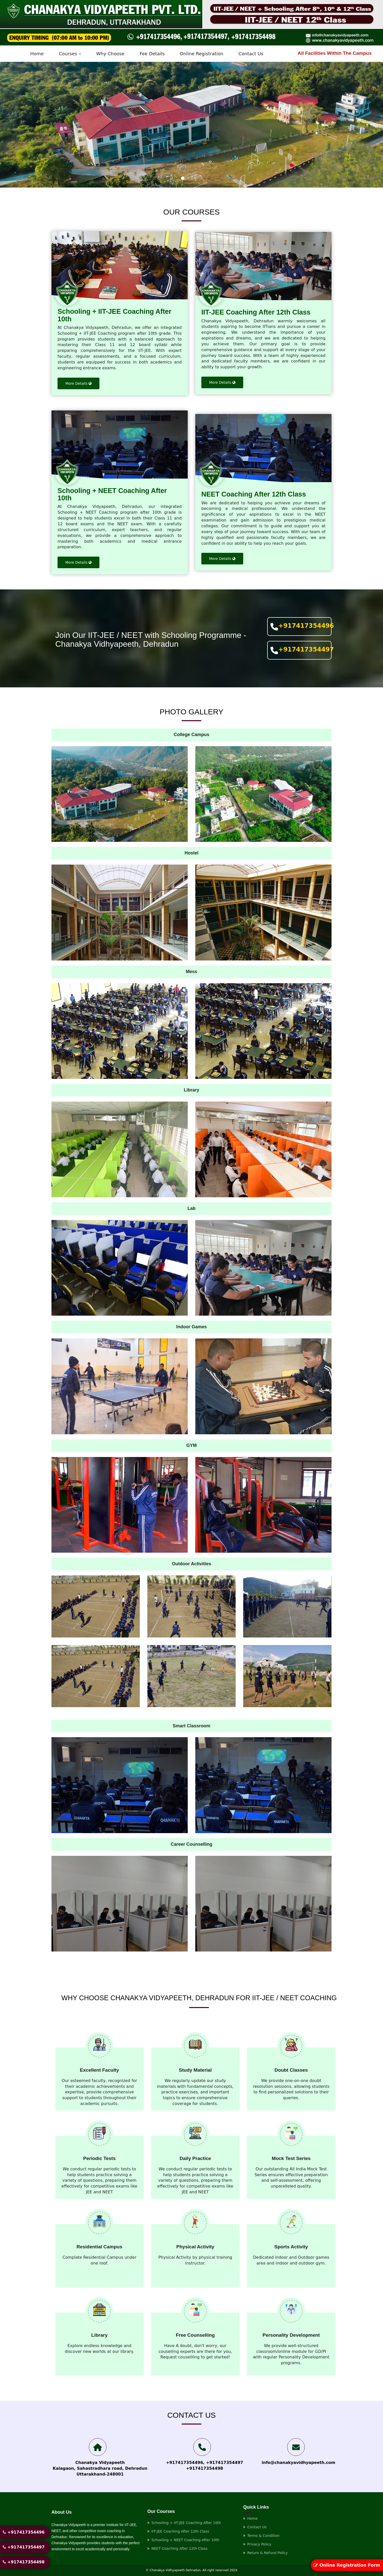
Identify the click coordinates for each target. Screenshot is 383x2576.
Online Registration (201, 53)
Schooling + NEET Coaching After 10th (185, 2540)
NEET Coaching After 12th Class (179, 2548)
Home (37, 53)
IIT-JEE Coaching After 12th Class (180, 2531)
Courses (70, 53)
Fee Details (152, 53)
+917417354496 (306, 625)
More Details (78, 383)
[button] (29, 117)
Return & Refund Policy (267, 2553)
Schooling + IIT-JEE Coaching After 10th (186, 2523)
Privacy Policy (259, 2544)
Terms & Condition (263, 2535)
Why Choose (110, 53)
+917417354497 (306, 649)
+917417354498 (204, 2468)
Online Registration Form (347, 2565)
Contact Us (250, 53)
